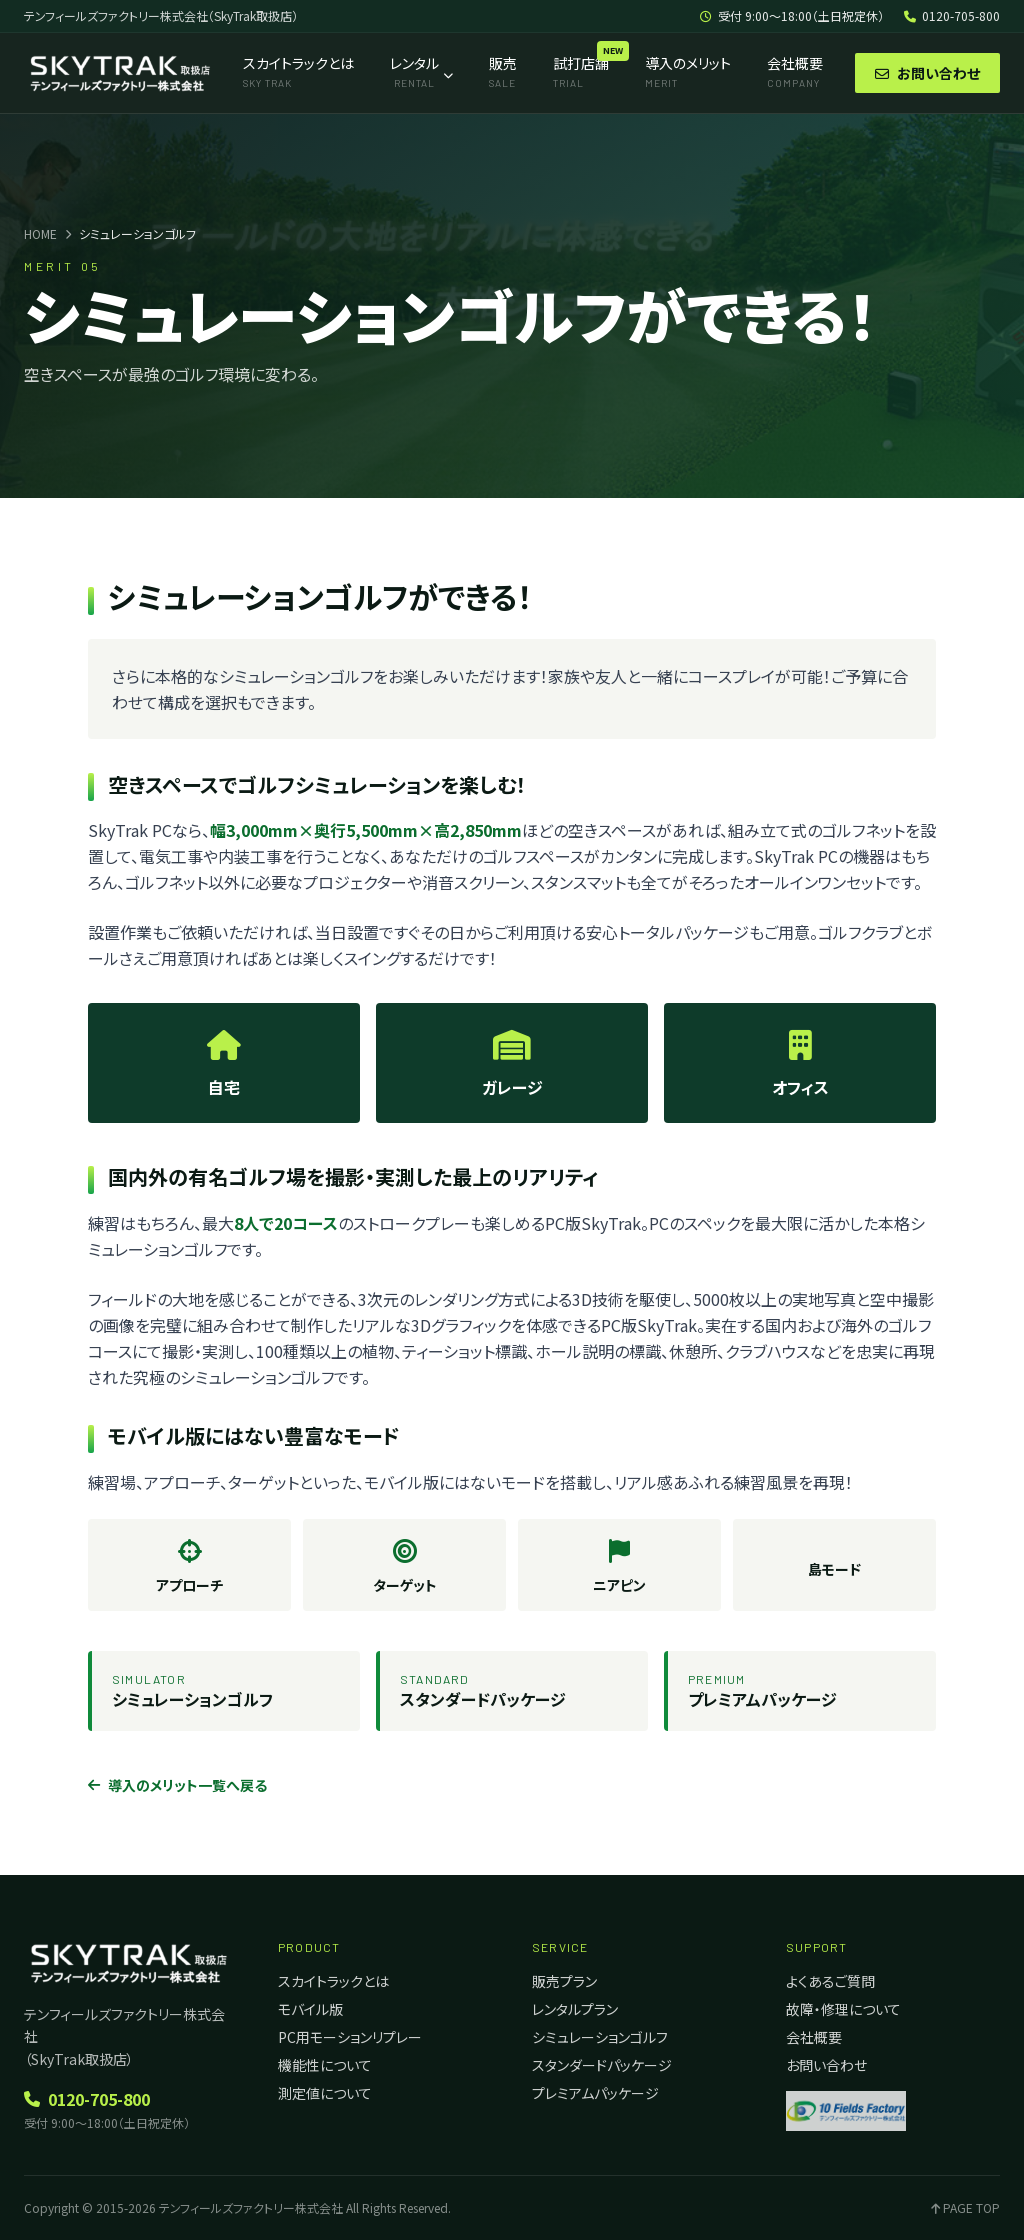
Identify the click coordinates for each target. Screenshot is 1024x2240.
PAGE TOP (965, 2208)
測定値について (325, 2093)
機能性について (325, 2065)
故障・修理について (843, 2009)
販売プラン (564, 1981)
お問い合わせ (927, 73)
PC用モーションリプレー (350, 2037)
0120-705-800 (952, 16)
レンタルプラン (575, 2009)
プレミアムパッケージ (595, 2093)
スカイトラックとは (333, 1981)
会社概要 (814, 2037)
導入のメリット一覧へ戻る (177, 1785)
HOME (40, 234)
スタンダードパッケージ (602, 2065)
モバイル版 (310, 2009)
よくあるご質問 (830, 1981)
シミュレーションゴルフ (600, 2037)
